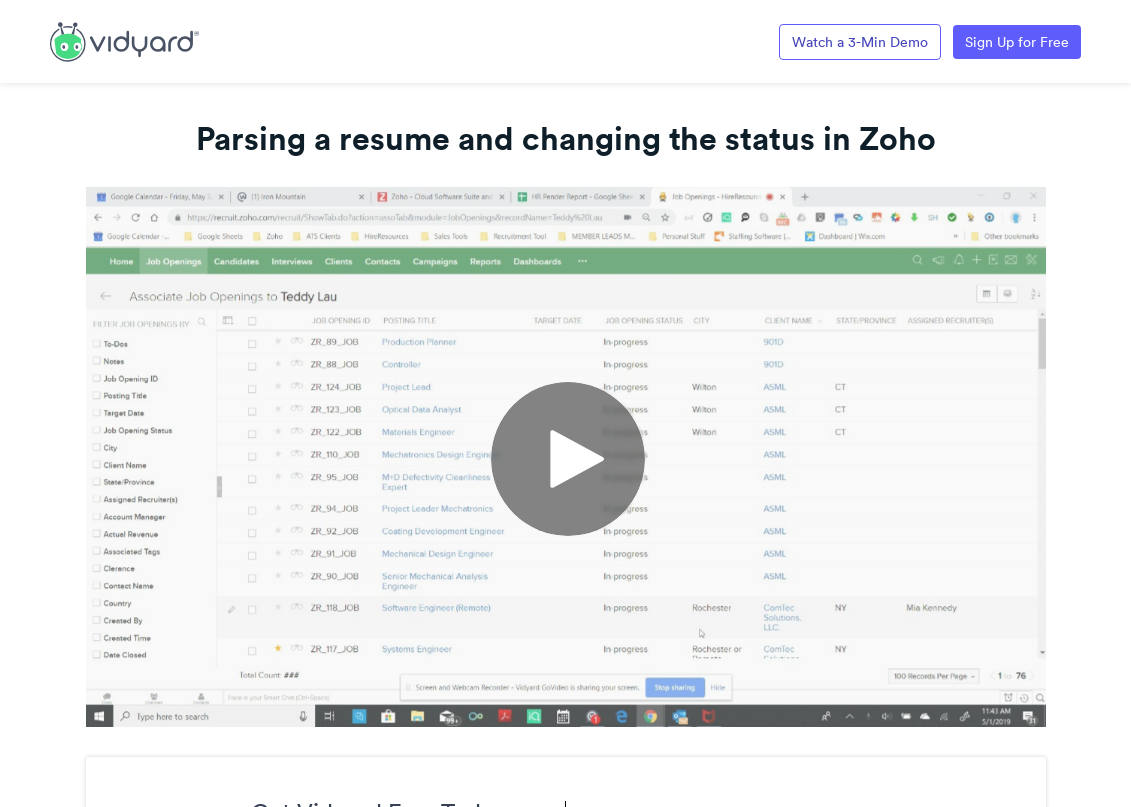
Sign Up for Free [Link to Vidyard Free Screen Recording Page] (1017, 42)
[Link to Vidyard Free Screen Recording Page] (124, 40)
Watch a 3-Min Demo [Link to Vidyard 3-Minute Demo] (860, 42)
